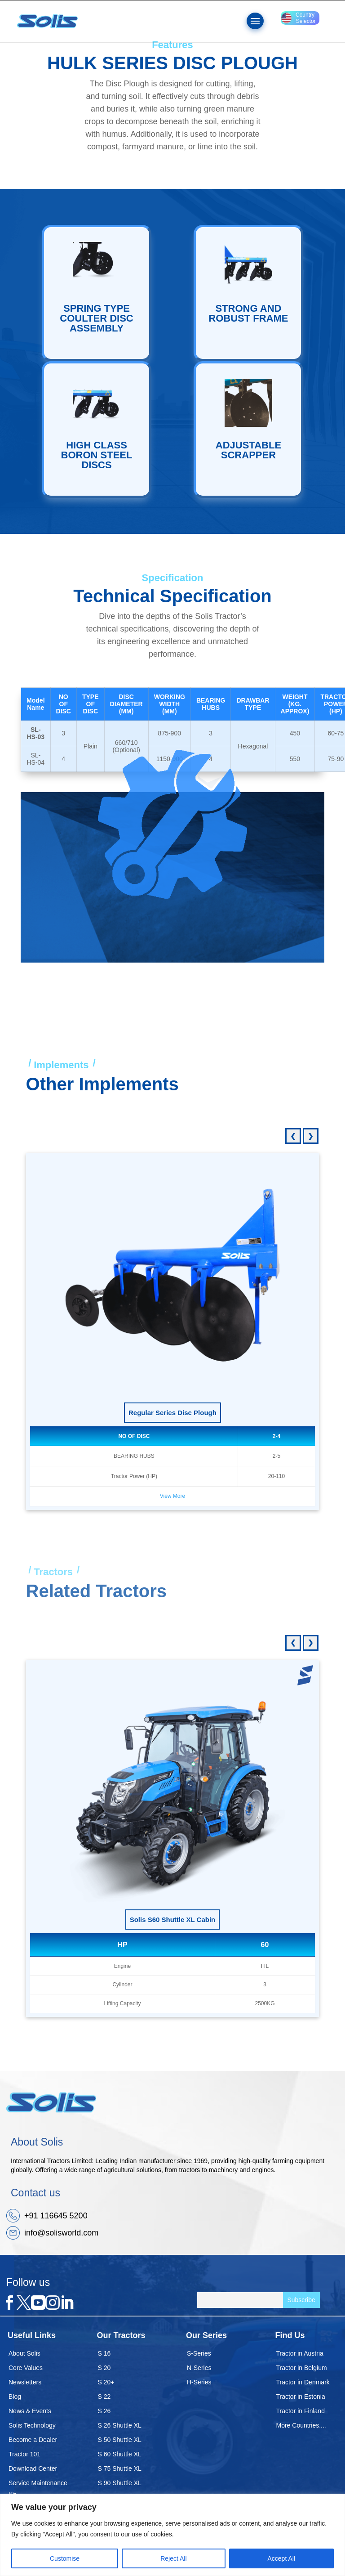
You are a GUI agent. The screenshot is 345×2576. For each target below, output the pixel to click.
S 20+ (106, 2382)
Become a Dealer (33, 2439)
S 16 (104, 2353)
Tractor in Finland (300, 2411)
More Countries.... (301, 2425)
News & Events (30, 2411)
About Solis (24, 2353)
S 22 (104, 2396)
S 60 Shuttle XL (120, 2454)
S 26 (104, 2411)
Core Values (26, 2367)
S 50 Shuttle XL (120, 2439)
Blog (15, 2396)
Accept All (281, 2558)
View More (172, 1496)
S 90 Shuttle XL (120, 2482)
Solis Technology (32, 2425)
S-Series (199, 2353)
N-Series (199, 2367)
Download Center (33, 2468)
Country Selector (298, 18)
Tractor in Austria (299, 2353)
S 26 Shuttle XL (120, 2425)
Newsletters (25, 2382)
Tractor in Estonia (300, 2396)
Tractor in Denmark (303, 2382)
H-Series (199, 2382)
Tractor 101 (24, 2454)
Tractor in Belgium (301, 2367)
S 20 (104, 2367)
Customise (65, 2558)
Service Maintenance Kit (38, 2488)
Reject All (173, 2558)
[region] (172, 2535)
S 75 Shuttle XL (120, 2468)
